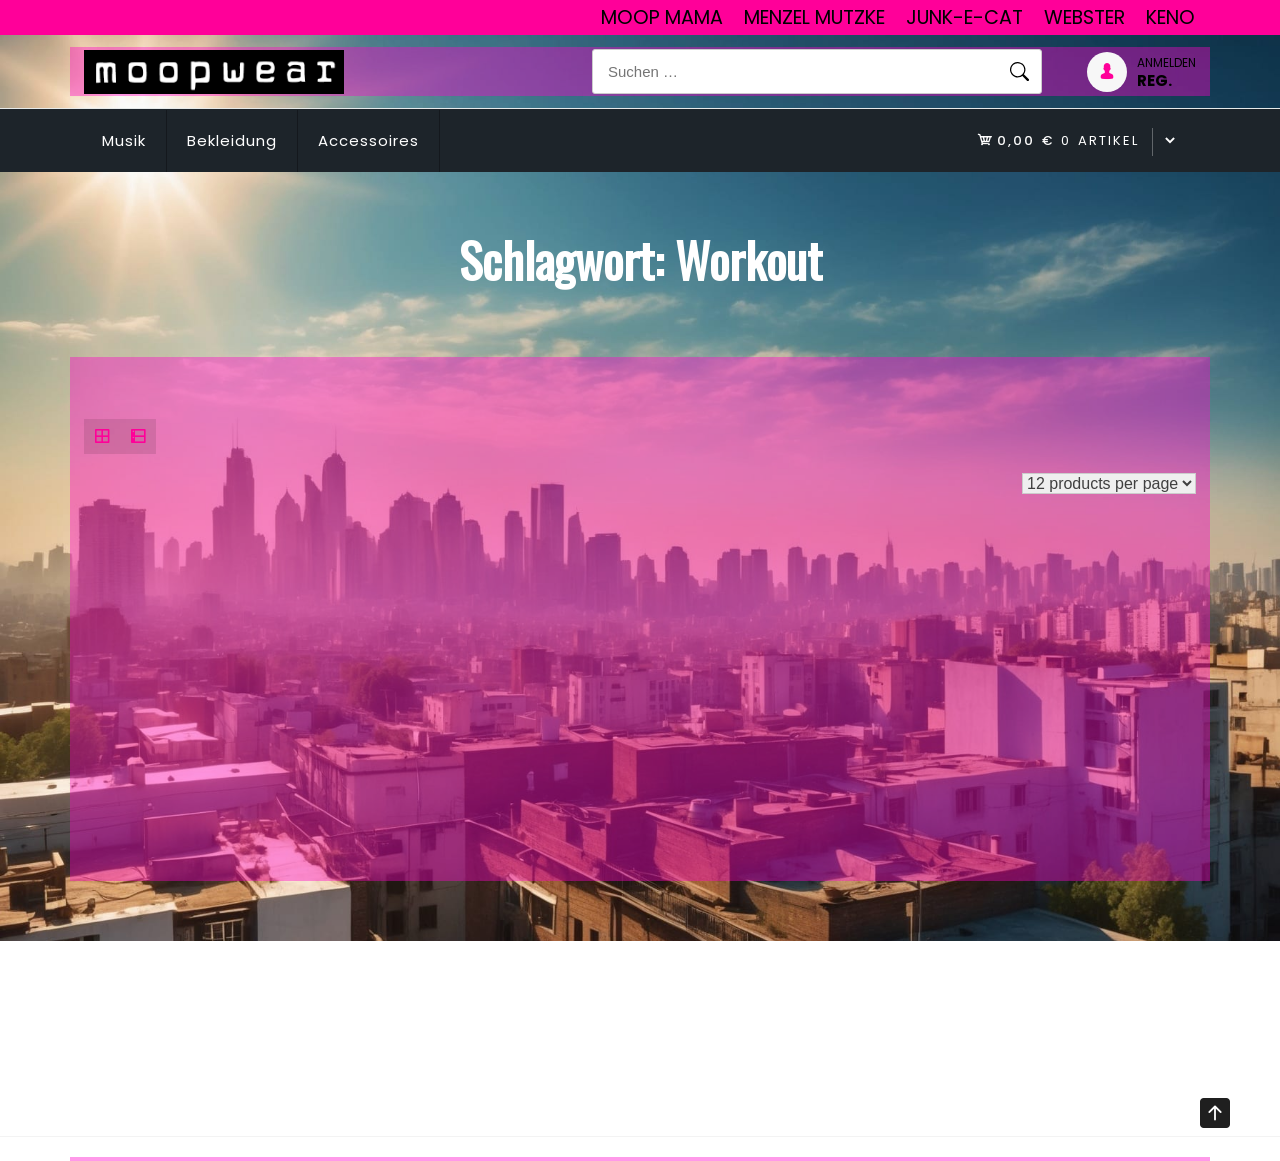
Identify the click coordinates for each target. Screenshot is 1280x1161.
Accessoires (368, 140)
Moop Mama (662, 17)
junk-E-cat (964, 17)
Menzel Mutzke (814, 17)
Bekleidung (232, 140)
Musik (124, 140)
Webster (1084, 17)
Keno (1170, 17)
